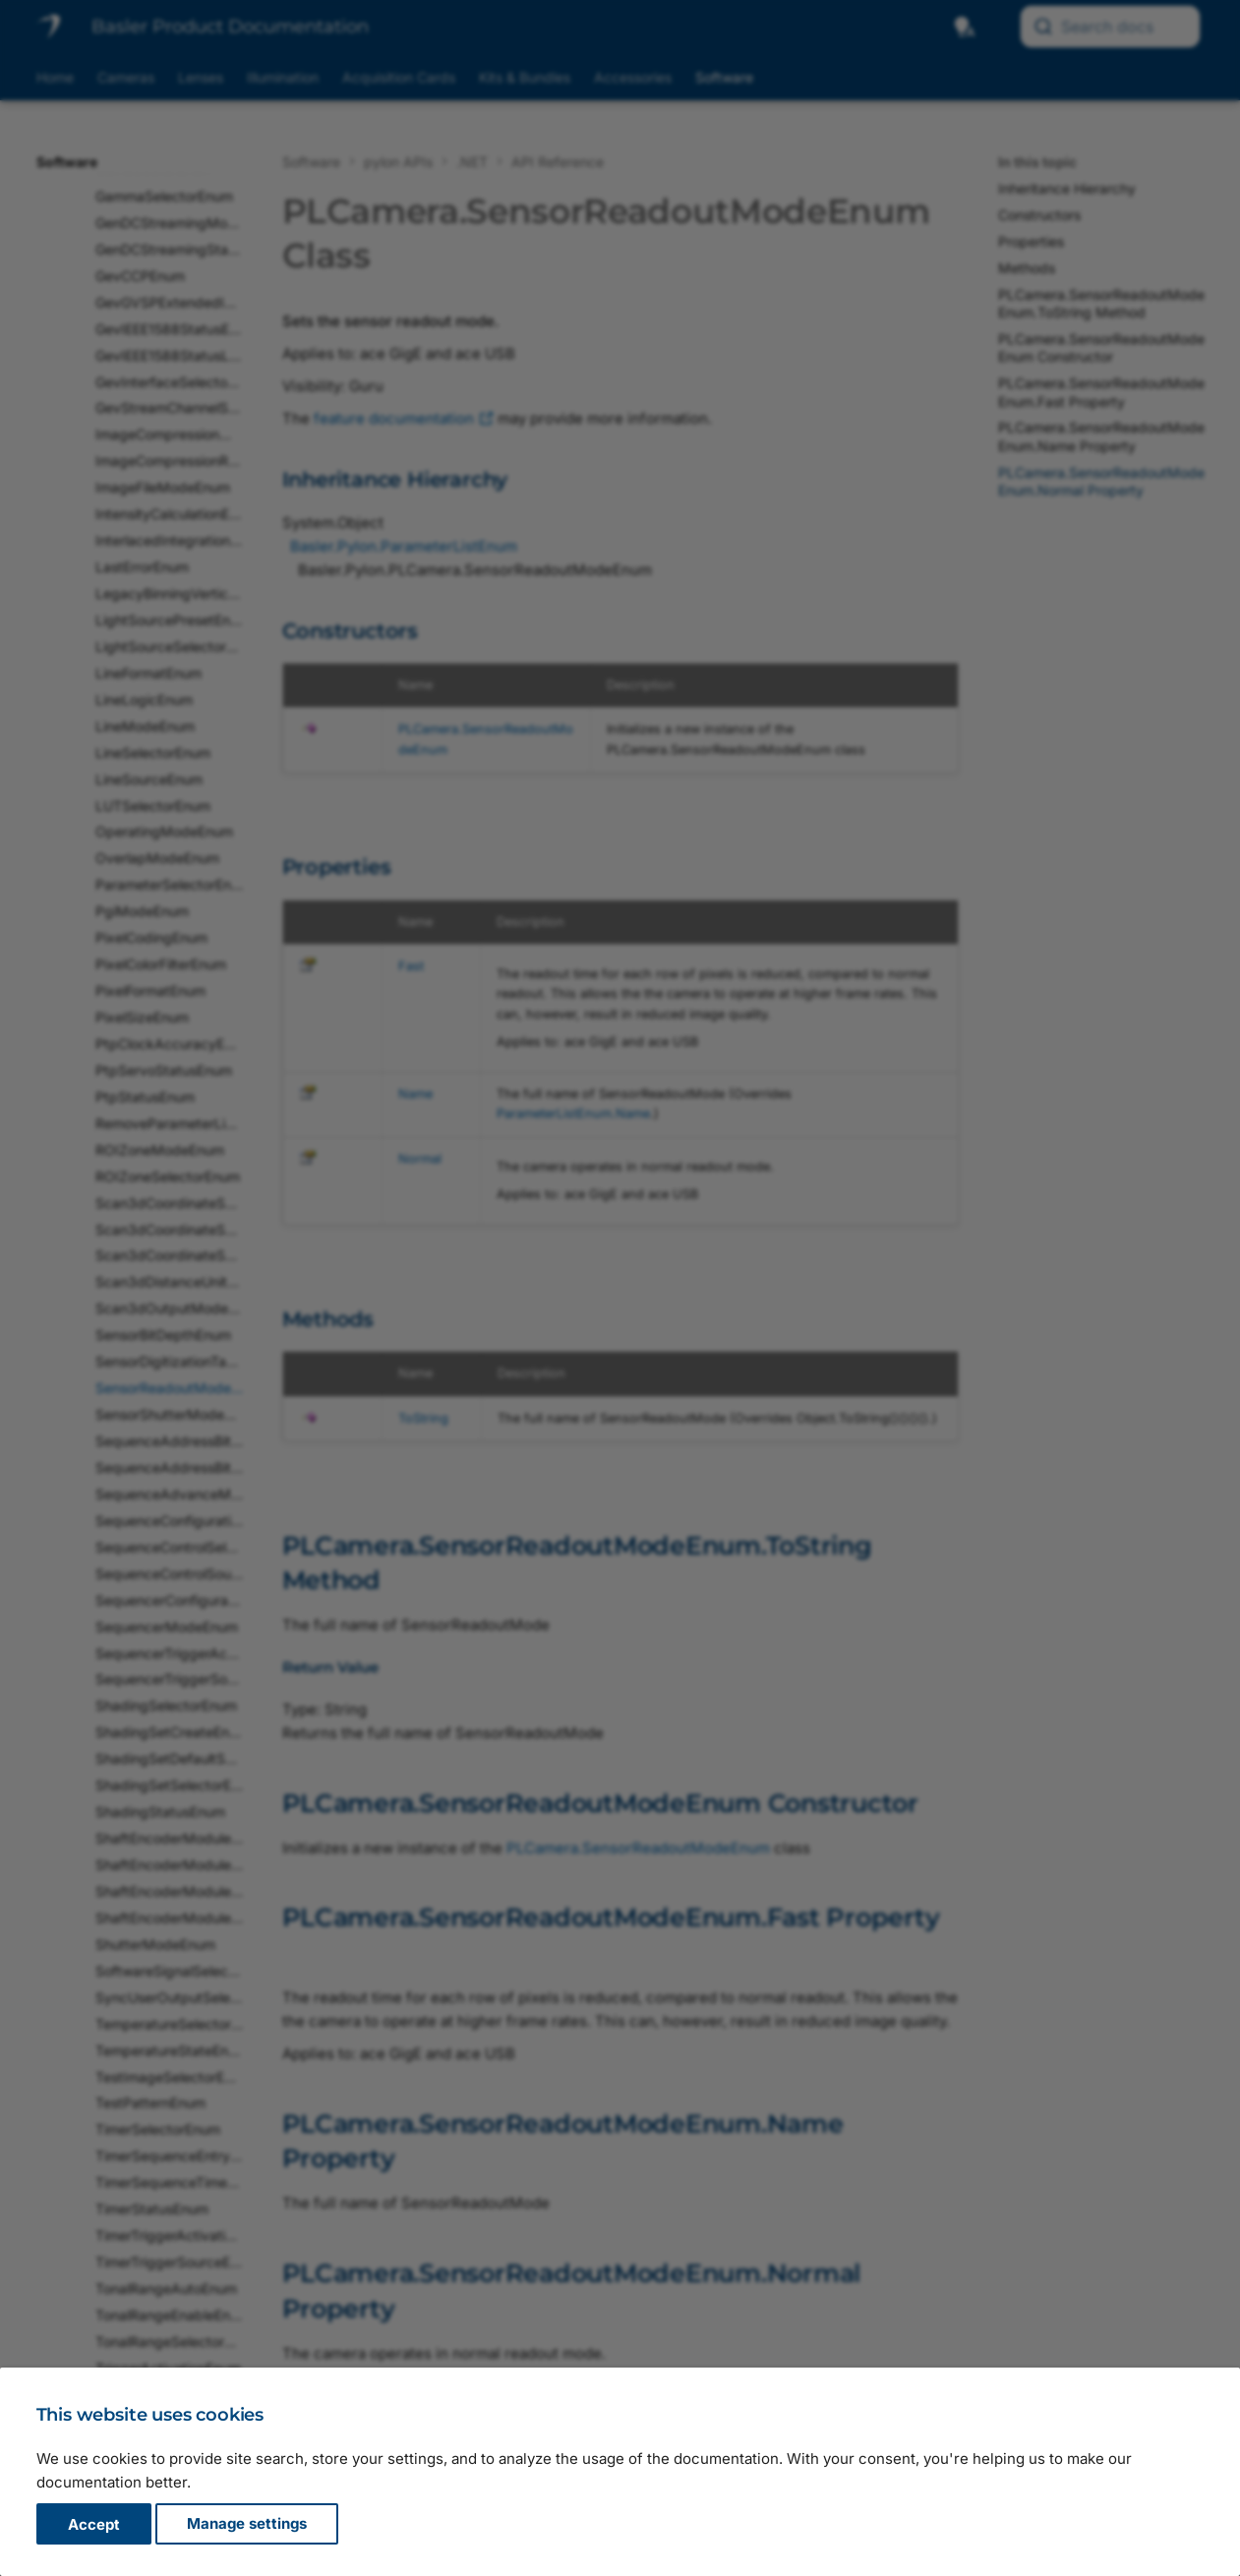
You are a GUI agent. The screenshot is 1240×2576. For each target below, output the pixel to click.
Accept (94, 2524)
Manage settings (247, 2524)
